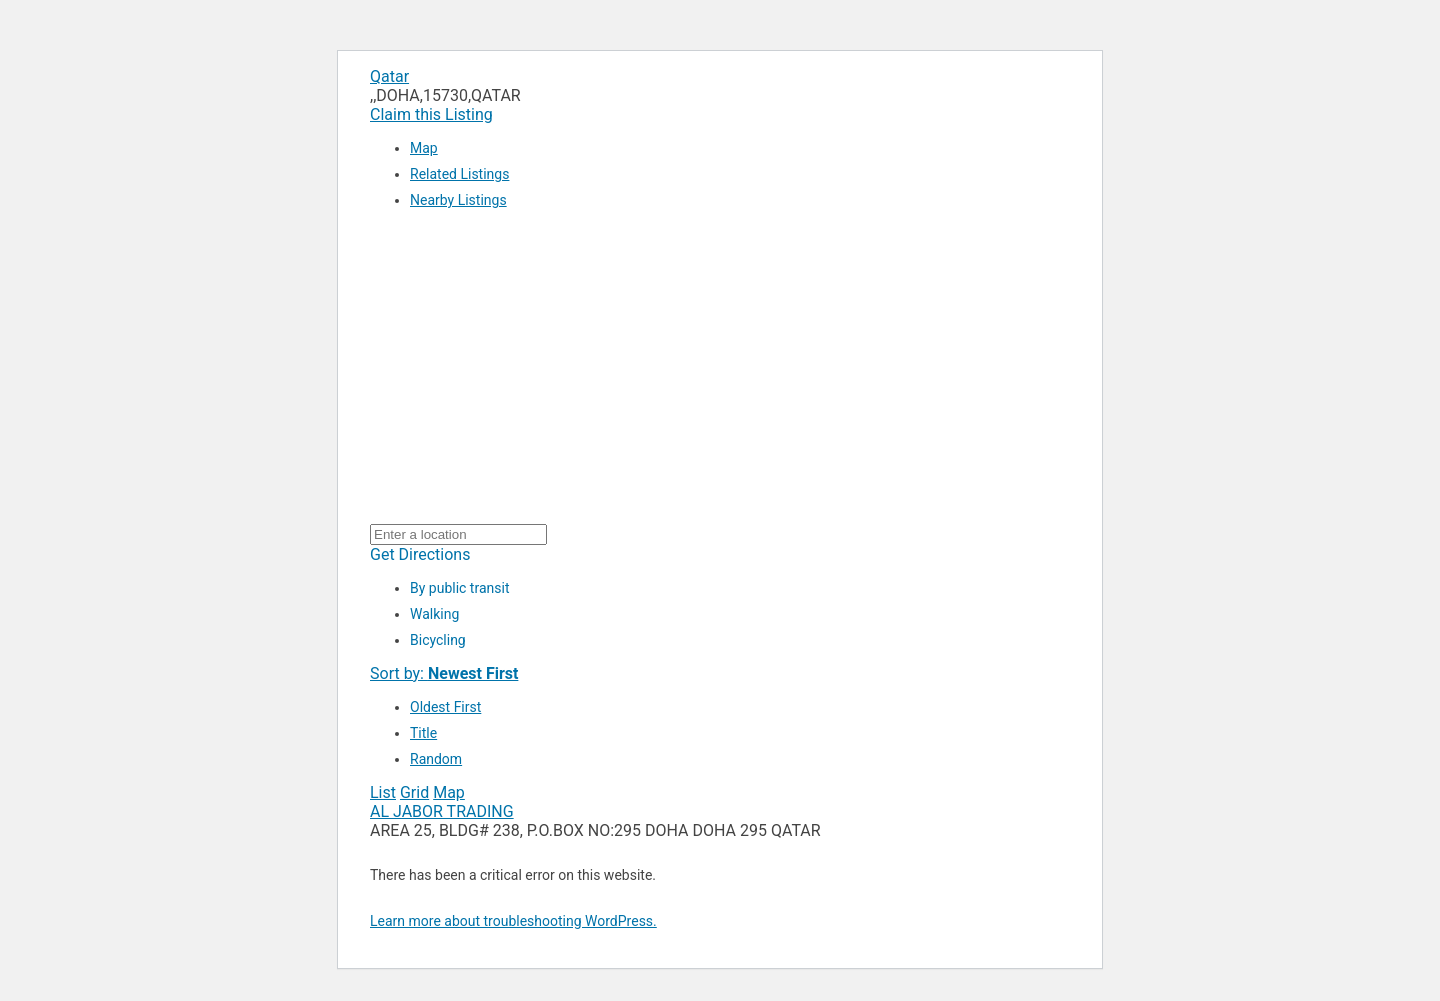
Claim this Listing (431, 114)
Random (436, 759)
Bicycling (438, 640)
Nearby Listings (458, 200)
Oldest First (445, 707)
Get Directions (420, 554)
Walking (434, 614)
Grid (414, 792)
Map (424, 148)
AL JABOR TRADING (442, 811)
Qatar (389, 76)
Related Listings (459, 174)
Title (423, 733)
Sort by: (444, 673)
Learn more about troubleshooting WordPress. (513, 921)
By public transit (459, 588)
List (383, 792)
